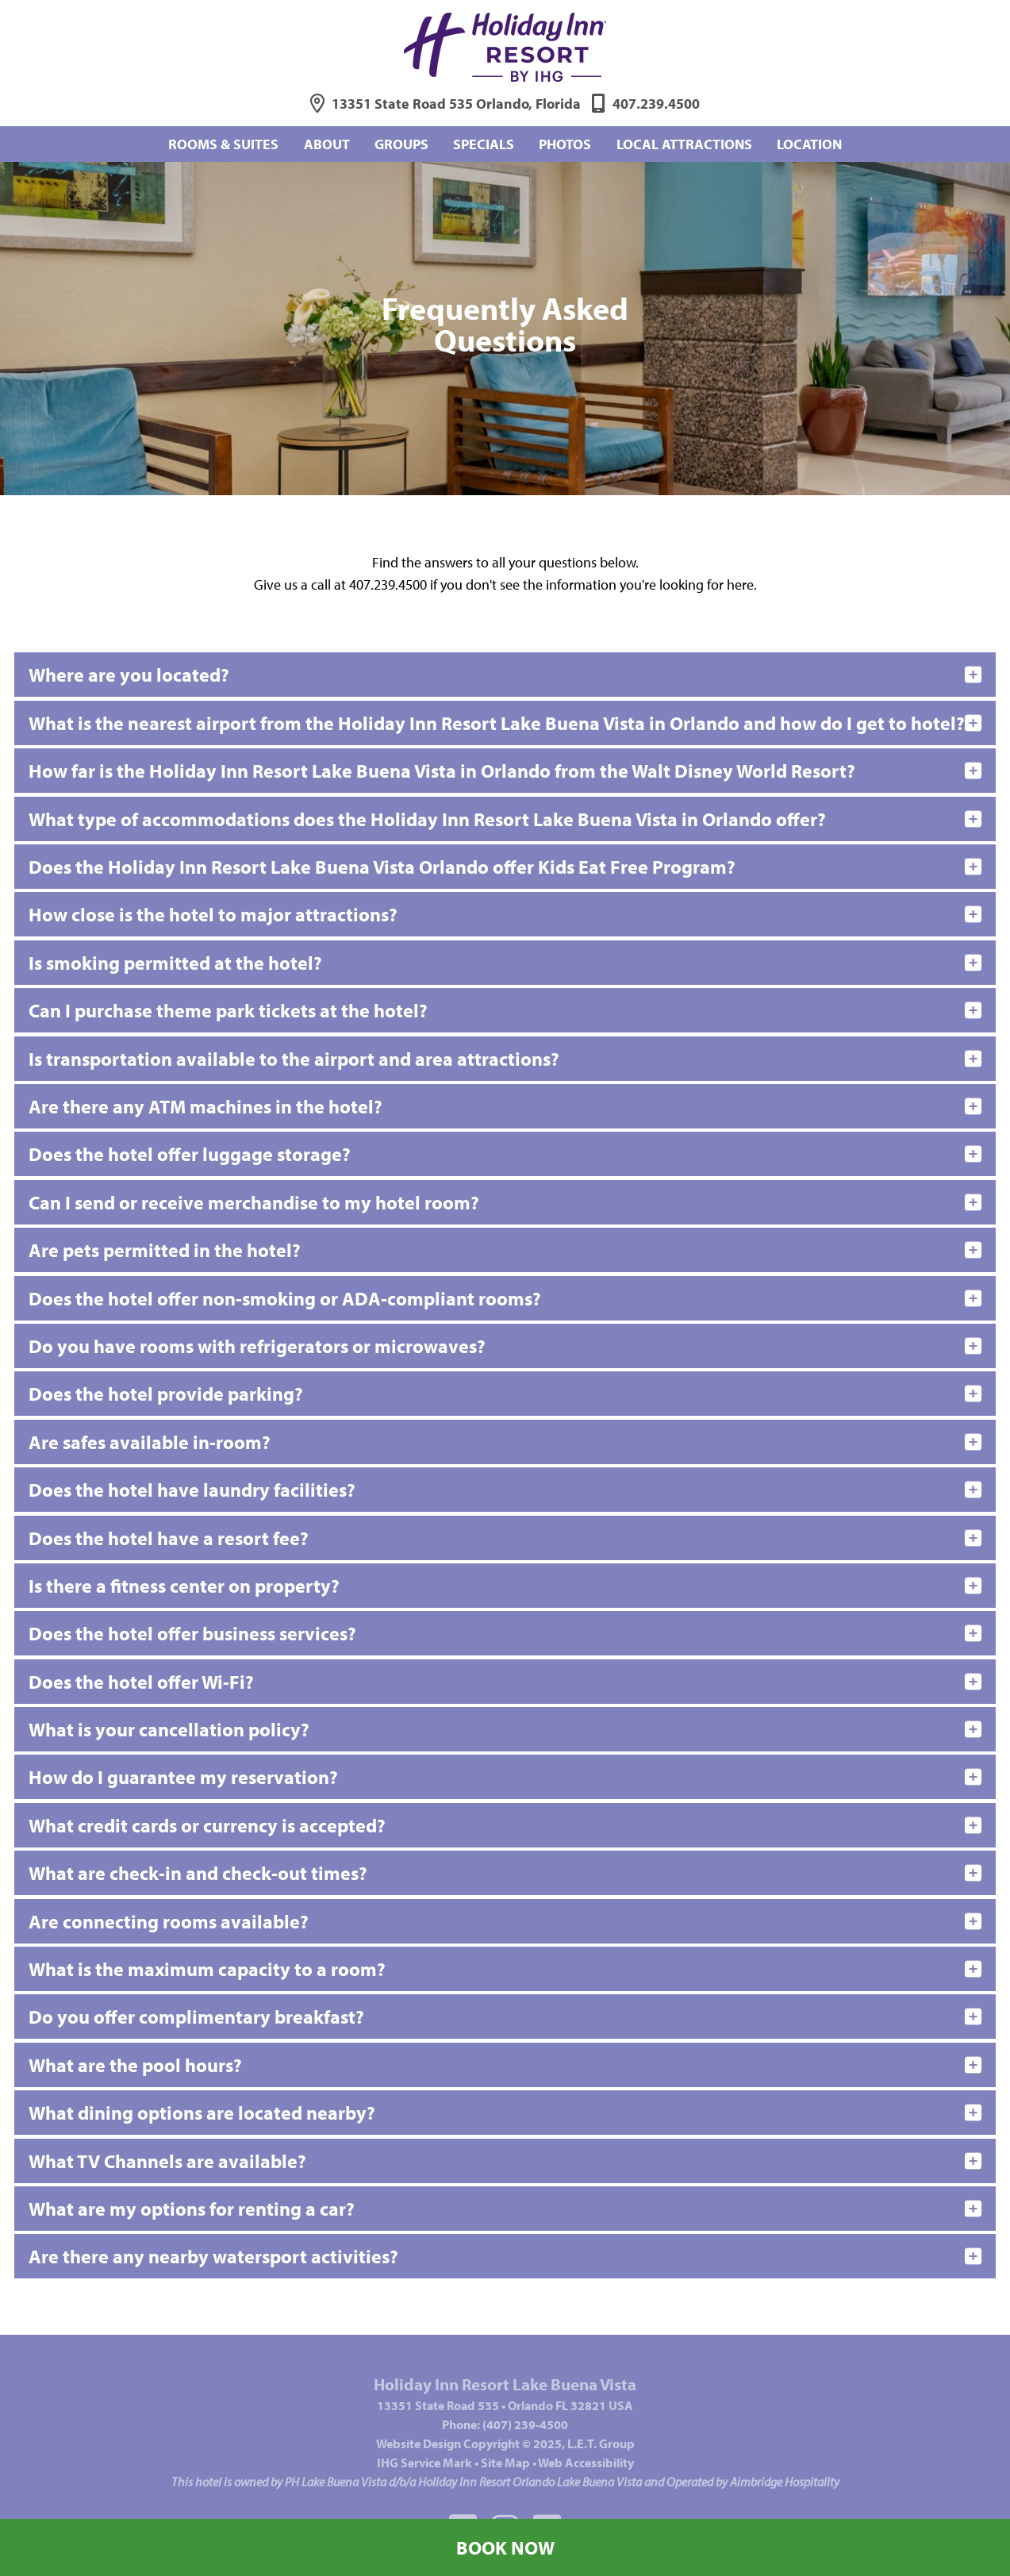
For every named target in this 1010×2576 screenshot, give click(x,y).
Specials (483, 143)
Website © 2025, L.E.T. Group (505, 2443)
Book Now (505, 2547)
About (327, 143)
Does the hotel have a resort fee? (169, 1538)
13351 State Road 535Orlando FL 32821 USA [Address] (505, 2405)
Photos (565, 143)
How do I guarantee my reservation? (183, 1777)
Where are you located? (129, 674)
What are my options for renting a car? (192, 2208)
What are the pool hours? (135, 2065)
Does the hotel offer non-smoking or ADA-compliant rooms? (285, 1298)
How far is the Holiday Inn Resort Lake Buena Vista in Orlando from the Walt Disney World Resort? (442, 770)
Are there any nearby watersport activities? (213, 2256)
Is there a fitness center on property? (184, 1586)
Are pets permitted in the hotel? (165, 1250)
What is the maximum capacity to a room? (207, 1969)
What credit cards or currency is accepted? (207, 1825)
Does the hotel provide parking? (166, 1393)
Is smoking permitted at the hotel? (175, 963)
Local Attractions (684, 143)
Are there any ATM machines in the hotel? (205, 1106)
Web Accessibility (586, 2462)
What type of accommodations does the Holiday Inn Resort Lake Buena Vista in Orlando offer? (427, 819)
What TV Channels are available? (167, 2161)
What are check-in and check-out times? (198, 1873)
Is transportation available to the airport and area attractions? (294, 1059)
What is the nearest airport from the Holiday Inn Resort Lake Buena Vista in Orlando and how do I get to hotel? (497, 723)
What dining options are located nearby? (202, 2112)
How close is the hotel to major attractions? (213, 914)
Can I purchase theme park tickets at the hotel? (228, 1010)
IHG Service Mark (424, 2462)
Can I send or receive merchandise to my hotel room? (254, 1202)
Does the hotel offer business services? (192, 1633)
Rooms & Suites (223, 143)
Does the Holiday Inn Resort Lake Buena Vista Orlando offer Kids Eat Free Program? (382, 867)
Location (809, 143)
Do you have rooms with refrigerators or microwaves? (257, 1346)
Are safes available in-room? (150, 1442)
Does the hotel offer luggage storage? (190, 1154)
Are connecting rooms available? (169, 1921)
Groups (401, 143)
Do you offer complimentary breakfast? (196, 2016)
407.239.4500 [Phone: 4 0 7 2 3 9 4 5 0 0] (656, 103)
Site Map (505, 2462)
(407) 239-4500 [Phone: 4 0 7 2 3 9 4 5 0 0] (525, 2424)
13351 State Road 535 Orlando (456, 103)
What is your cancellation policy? (169, 1729)
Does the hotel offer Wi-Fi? (141, 1682)
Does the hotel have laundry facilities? (192, 1489)
